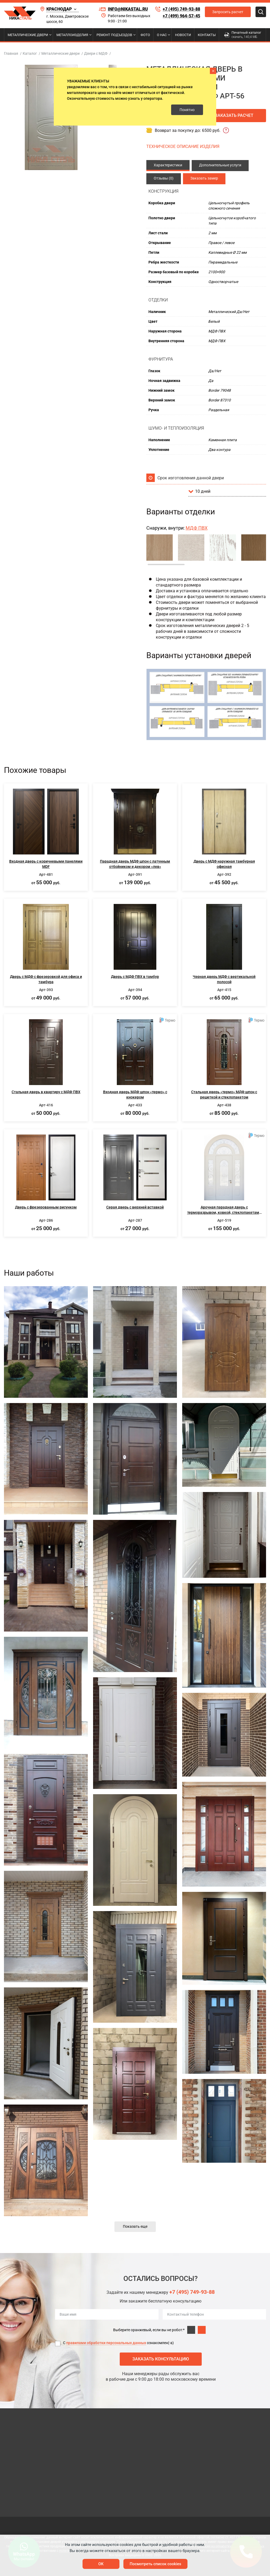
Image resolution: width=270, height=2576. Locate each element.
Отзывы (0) (163, 178)
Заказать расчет (234, 115)
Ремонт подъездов (114, 35)
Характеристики (168, 165)
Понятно (187, 110)
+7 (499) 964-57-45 (181, 15)
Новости (183, 35)
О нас (162, 35)
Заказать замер (204, 178)
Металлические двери (28, 35)
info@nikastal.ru (123, 9)
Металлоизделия (72, 35)
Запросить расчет (227, 12)
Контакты (207, 35)
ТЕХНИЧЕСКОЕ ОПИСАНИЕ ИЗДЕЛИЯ (182, 146)
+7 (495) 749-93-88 (181, 9)
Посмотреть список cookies (155, 2564)
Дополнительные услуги (220, 165)
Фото (145, 35)
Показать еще (135, 2226)
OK (101, 2564)
